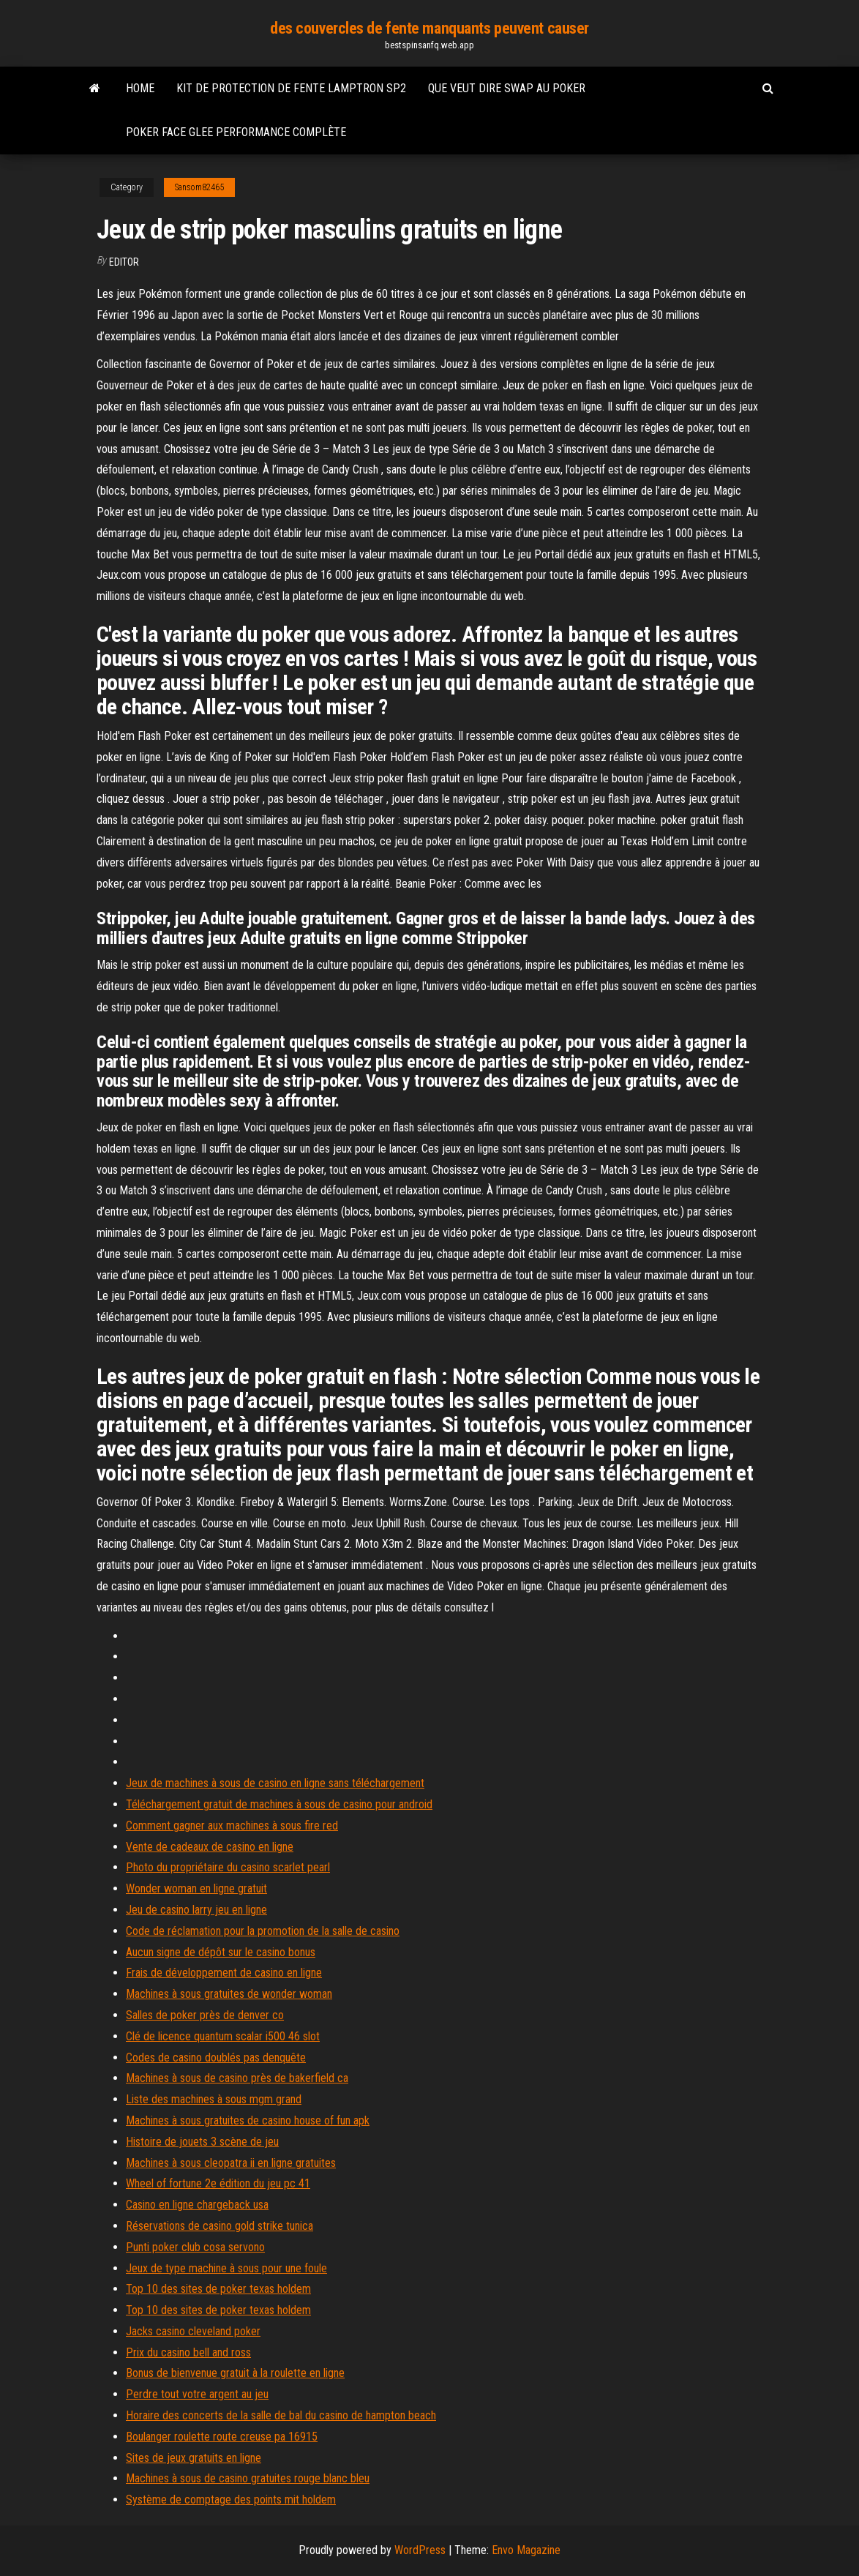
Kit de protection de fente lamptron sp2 (291, 88)
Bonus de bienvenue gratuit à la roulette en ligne (235, 2373)
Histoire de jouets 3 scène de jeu (202, 2142)
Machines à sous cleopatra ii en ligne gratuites (231, 2163)
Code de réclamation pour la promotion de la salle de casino (263, 1931)
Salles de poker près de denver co (205, 2015)
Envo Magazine (526, 2550)
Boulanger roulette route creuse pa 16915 (222, 2437)
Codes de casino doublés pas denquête (216, 2057)
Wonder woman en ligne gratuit (196, 1888)
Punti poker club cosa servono (195, 2247)
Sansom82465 (199, 187)
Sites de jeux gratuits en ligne (193, 2458)
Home (140, 88)
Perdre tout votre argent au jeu (197, 2394)
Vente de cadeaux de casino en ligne (209, 1847)
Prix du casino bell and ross (188, 2352)
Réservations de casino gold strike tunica (219, 2226)
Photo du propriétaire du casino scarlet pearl (228, 1867)
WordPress (420, 2550)
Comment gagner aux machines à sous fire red (232, 1825)
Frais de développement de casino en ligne (224, 1973)
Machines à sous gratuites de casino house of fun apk (248, 2120)
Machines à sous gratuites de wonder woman (229, 1994)
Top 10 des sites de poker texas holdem (218, 2289)
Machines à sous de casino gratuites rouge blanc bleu (248, 2478)
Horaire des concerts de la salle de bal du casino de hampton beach (281, 2415)
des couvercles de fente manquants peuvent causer (429, 28)
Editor (124, 262)
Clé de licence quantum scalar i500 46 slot (223, 2036)
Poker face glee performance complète (236, 132)
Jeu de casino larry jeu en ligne (196, 1910)
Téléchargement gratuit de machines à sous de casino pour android (279, 1804)
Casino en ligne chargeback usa (197, 2205)
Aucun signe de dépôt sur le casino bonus (220, 1952)
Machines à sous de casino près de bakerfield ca (237, 2078)
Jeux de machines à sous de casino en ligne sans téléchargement (275, 1783)
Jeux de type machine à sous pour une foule (226, 2268)
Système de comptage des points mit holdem (231, 2499)
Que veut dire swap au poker (506, 88)
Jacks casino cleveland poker (193, 2331)
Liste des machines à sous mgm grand (213, 2099)
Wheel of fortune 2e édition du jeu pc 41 (218, 2183)
